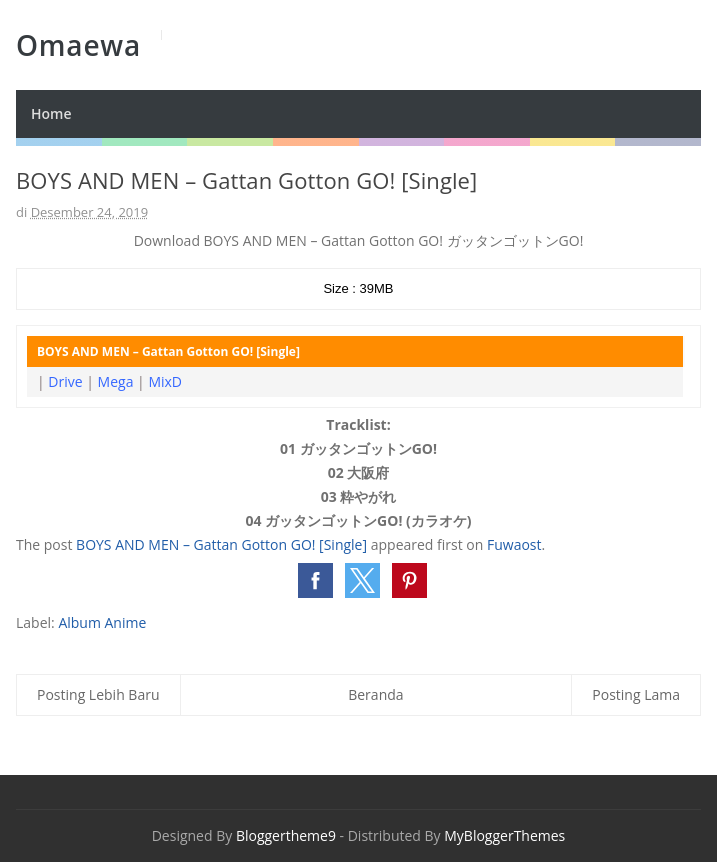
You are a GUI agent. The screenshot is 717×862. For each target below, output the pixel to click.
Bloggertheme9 (286, 835)
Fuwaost (514, 544)
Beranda (375, 694)
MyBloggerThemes (504, 835)
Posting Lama (636, 694)
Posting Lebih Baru (98, 694)
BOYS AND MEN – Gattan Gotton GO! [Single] (221, 544)
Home (51, 113)
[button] (315, 580)
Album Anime (102, 622)
